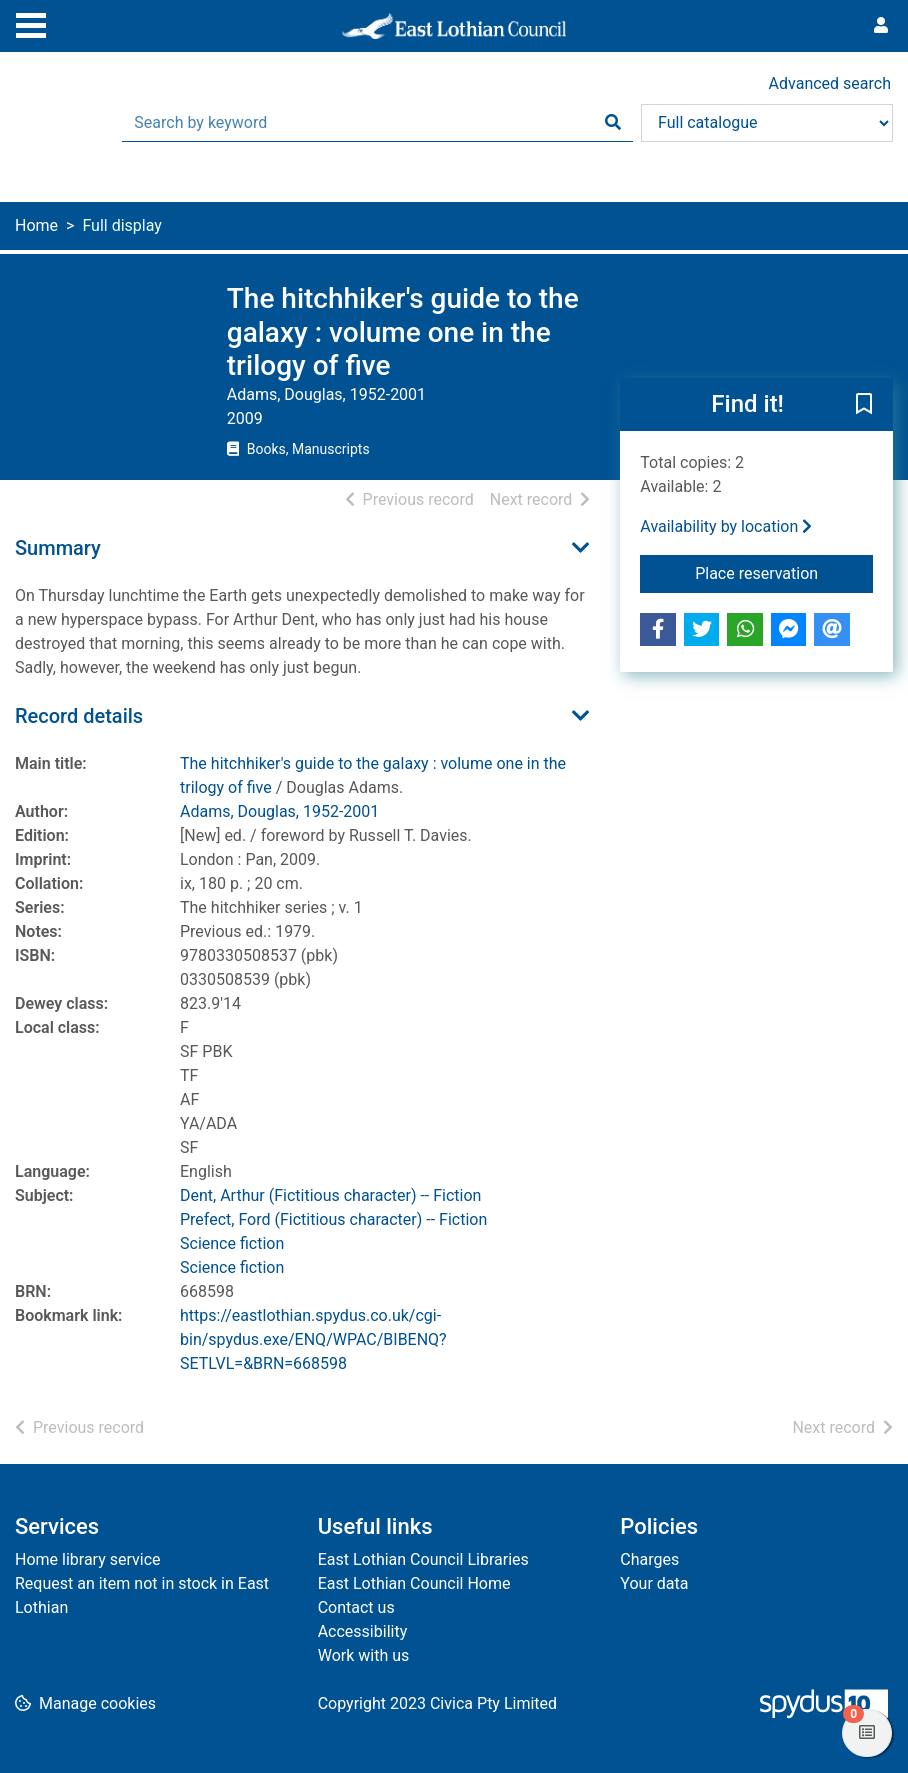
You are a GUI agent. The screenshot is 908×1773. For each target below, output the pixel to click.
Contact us (356, 1607)
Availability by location (726, 526)
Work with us (364, 1655)
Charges (649, 1559)
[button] (864, 405)
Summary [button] (58, 548)
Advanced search (830, 83)
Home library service (88, 1559)
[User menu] (881, 26)
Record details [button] (79, 716)
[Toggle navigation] (31, 23)
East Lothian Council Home (414, 1583)
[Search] (613, 123)
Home (36, 225)
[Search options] (767, 123)
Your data (654, 1583)
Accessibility (363, 1631)
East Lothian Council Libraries (423, 1559)
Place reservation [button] (784, 572)
